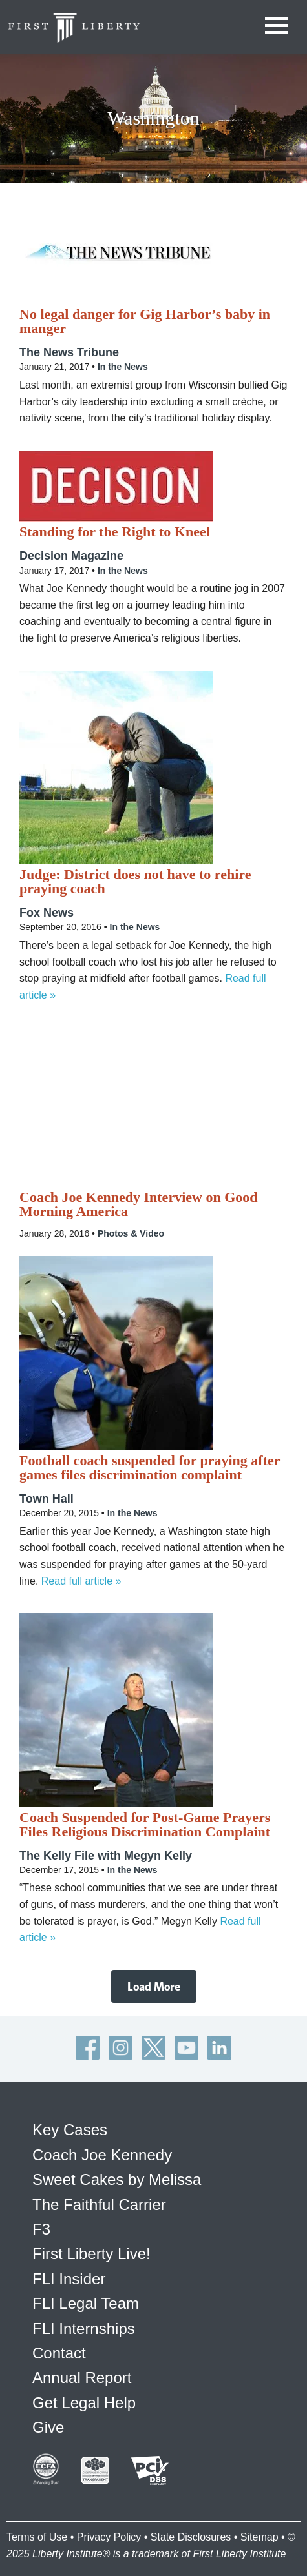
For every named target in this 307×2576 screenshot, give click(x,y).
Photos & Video (131, 1233)
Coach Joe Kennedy (102, 2155)
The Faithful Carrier (99, 2204)
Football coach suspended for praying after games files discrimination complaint (149, 1468)
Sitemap (259, 2536)
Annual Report (81, 2377)
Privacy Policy (109, 2536)
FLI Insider (68, 2278)
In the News (123, 366)
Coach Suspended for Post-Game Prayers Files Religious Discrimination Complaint (144, 1824)
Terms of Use (36, 2536)
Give (48, 2427)
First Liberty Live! (91, 2253)
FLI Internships (83, 2328)
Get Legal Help (84, 2402)
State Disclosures (191, 2536)
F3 (41, 2229)
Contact (59, 2353)
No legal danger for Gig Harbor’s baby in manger (144, 321)
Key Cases (69, 2129)
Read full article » (81, 1581)
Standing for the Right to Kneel (114, 532)
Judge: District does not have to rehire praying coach (135, 881)
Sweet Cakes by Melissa (116, 2179)
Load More (153, 1986)
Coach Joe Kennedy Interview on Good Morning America (138, 1204)
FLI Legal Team (85, 2303)
